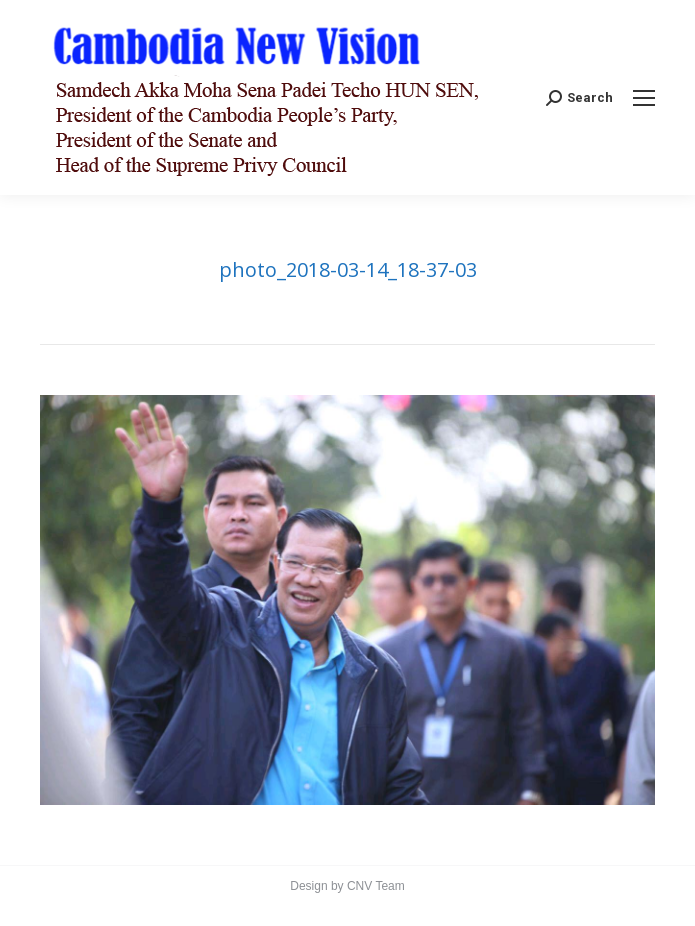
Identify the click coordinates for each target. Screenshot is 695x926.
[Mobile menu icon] (644, 98)
